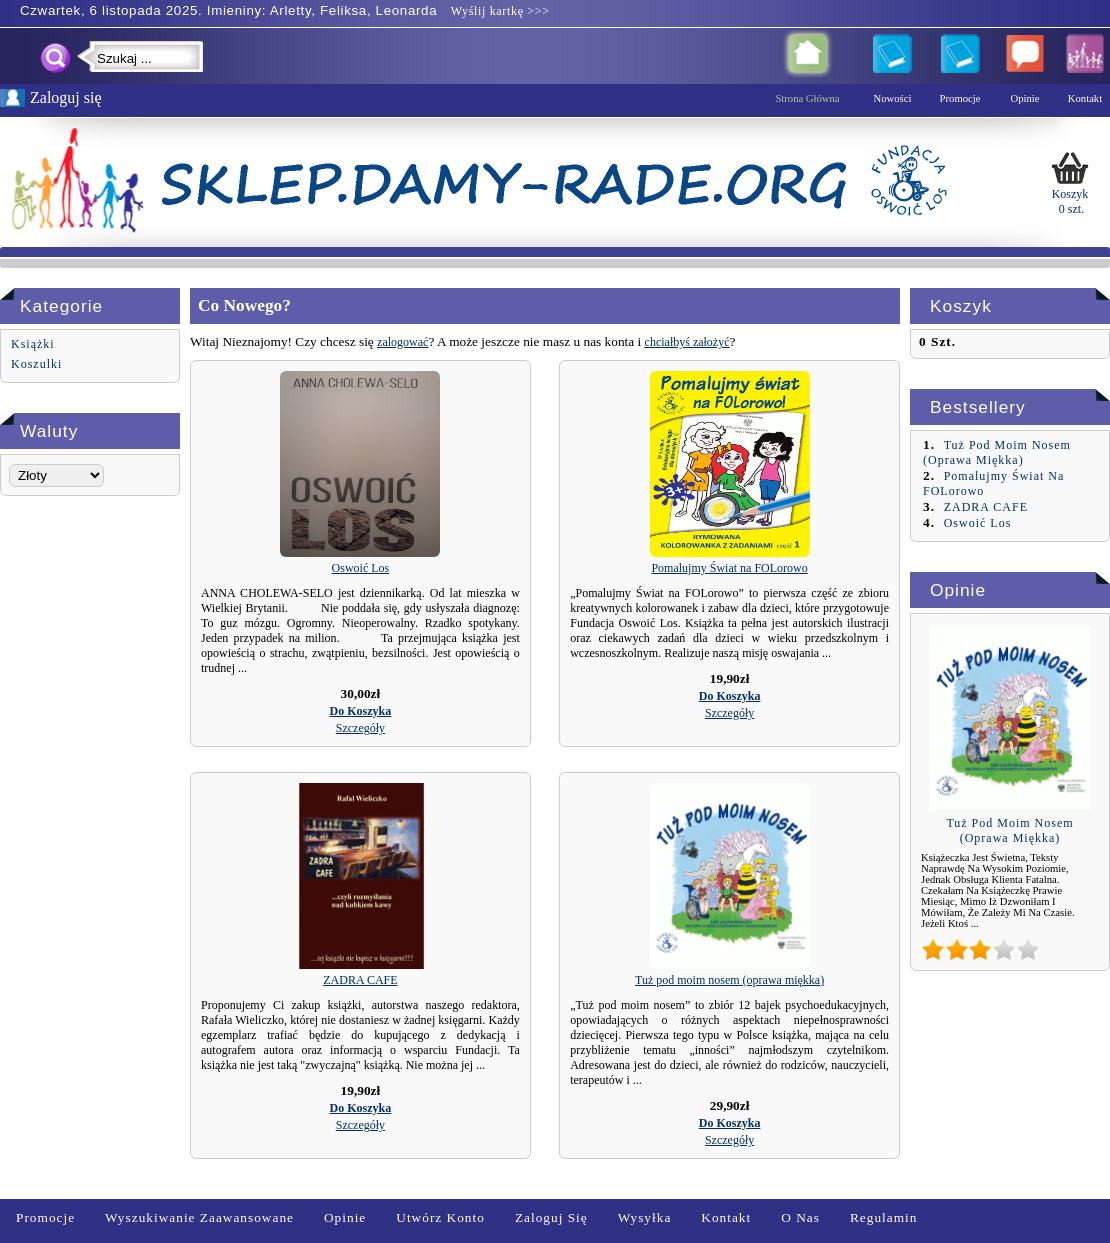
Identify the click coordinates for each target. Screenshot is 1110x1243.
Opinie (345, 1217)
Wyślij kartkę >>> (498, 11)
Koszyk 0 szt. (1070, 181)
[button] (361, 711)
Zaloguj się (551, 1217)
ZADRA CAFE (360, 980)
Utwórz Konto (440, 1217)
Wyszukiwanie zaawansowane (199, 1217)
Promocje (45, 1217)
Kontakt (726, 1217)
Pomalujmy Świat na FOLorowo (729, 568)
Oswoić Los (361, 568)
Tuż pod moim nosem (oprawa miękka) (729, 980)
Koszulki (36, 364)
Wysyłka (645, 1217)
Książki (33, 344)
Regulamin (884, 1217)
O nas (800, 1217)
